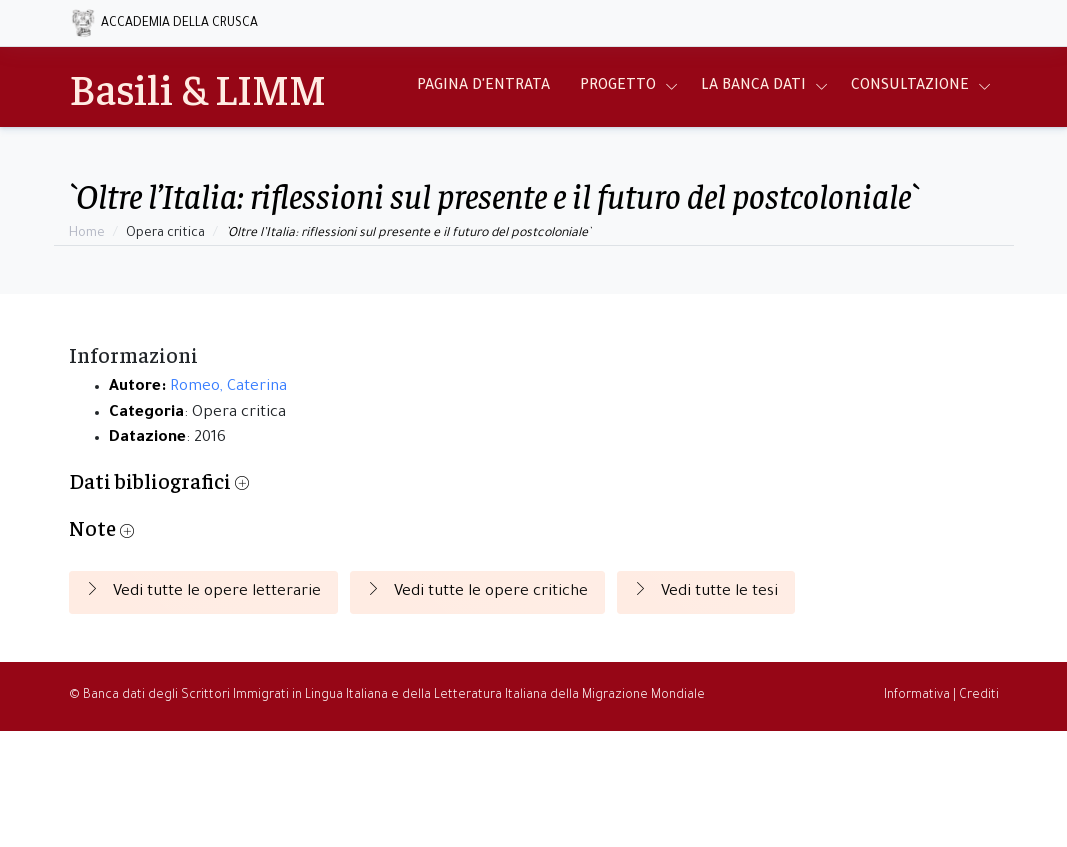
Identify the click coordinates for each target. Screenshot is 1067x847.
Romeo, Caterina (228, 387)
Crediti (979, 696)
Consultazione (910, 87)
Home (87, 234)
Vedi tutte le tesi (706, 591)
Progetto (618, 87)
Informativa (917, 696)
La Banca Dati (753, 87)
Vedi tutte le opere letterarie (203, 591)
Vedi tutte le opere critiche (477, 591)
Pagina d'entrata (483, 87)
